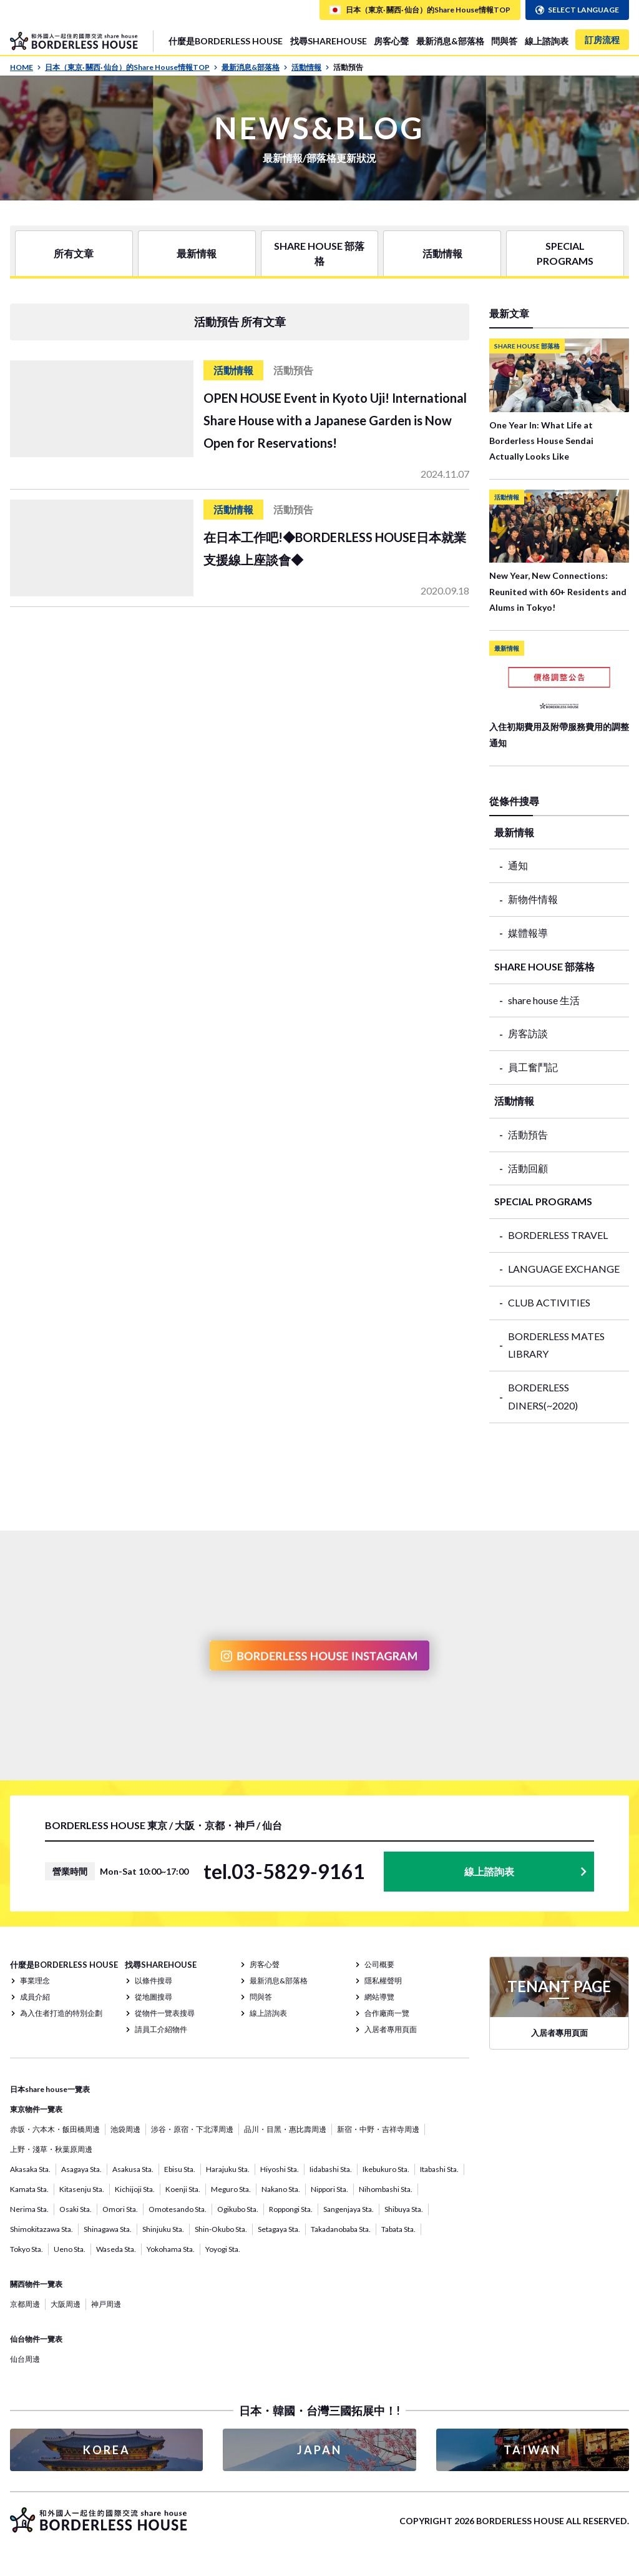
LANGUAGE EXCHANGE (564, 1269)
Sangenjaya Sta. (348, 2209)
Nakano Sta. (280, 2189)
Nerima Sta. (29, 2209)
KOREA (106, 2450)
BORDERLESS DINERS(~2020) (543, 1396)
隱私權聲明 (383, 1980)
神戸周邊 (106, 2304)
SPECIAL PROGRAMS (565, 253)
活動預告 (528, 1134)
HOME (25, 67)
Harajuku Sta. (228, 2169)
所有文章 (74, 253)
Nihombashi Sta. (385, 2189)
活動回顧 (528, 1168)
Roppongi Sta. (291, 2209)
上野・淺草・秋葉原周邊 (51, 2149)
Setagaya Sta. (279, 2229)
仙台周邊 (25, 2359)
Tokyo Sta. (26, 2249)
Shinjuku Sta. (163, 2229)
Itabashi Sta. (439, 2169)
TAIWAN (532, 2450)
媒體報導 (528, 933)
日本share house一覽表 (50, 2089)
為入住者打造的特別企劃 (61, 2013)
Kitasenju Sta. (81, 2189)
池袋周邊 (125, 2129)
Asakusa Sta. (133, 2169)
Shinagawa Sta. (108, 2229)
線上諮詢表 (546, 41)
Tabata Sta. (398, 2229)
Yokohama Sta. (171, 2249)
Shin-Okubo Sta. (221, 2229)
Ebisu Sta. (179, 2169)
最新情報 (197, 253)
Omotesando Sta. (178, 2209)
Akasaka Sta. (30, 2169)
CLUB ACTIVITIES (549, 1302)
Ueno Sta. (69, 2249)
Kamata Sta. (29, 2189)
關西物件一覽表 (36, 2284)
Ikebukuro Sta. (386, 2169)
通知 (518, 865)
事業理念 (35, 1980)
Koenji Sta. (182, 2189)
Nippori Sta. (329, 2189)
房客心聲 (391, 41)
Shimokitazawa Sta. (41, 2229)
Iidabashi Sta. (331, 2169)
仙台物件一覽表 (36, 2339)
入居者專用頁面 (390, 2029)
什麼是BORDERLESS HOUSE (225, 41)
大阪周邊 (65, 2304)
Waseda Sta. (116, 2249)
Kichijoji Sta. (135, 2189)
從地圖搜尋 (153, 1996)
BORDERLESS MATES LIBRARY (556, 1345)
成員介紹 (35, 1996)
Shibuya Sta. (403, 2209)
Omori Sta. (120, 2209)
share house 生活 (544, 1000)
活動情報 (310, 67)
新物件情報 (533, 899)
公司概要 (379, 1964)
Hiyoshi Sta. (279, 2169)
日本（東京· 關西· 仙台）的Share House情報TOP (131, 67)
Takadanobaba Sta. (341, 2229)
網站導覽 (379, 1996)
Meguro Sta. (231, 2189)
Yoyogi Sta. (222, 2249)
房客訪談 (528, 1033)
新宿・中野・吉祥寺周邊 (378, 2129)
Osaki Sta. (75, 2209)
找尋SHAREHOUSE (328, 41)
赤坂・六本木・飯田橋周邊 (55, 2129)
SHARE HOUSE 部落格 (319, 253)
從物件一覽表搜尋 (165, 2013)
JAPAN (319, 2450)
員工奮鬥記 (533, 1067)
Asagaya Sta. (81, 2169)
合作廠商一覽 (386, 2013)
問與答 (504, 41)
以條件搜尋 (153, 1980)
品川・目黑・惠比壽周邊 (285, 2129)
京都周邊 (25, 2304)
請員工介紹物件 (161, 2029)
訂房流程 (602, 39)
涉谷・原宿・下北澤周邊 (192, 2129)
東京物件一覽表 (36, 2109)
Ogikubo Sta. (237, 2209)
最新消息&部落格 (450, 41)
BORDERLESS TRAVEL (558, 1235)
